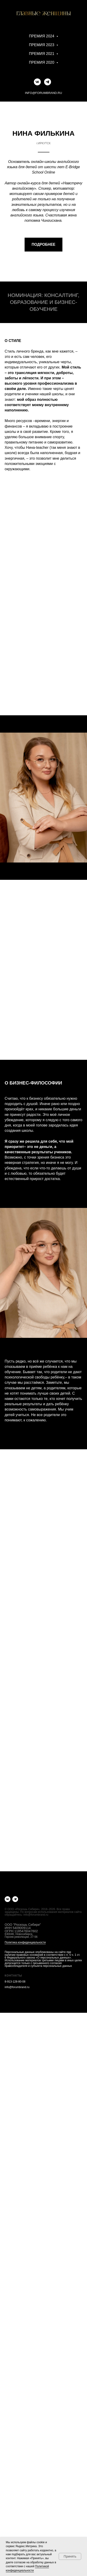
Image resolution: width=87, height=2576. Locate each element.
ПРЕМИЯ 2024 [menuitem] (42, 36)
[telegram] (47, 84)
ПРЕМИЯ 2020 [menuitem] (42, 62)
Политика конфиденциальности (25, 2077)
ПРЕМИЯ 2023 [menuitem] (42, 45)
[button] (43, 380)
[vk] (37, 84)
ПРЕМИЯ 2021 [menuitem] (42, 54)
